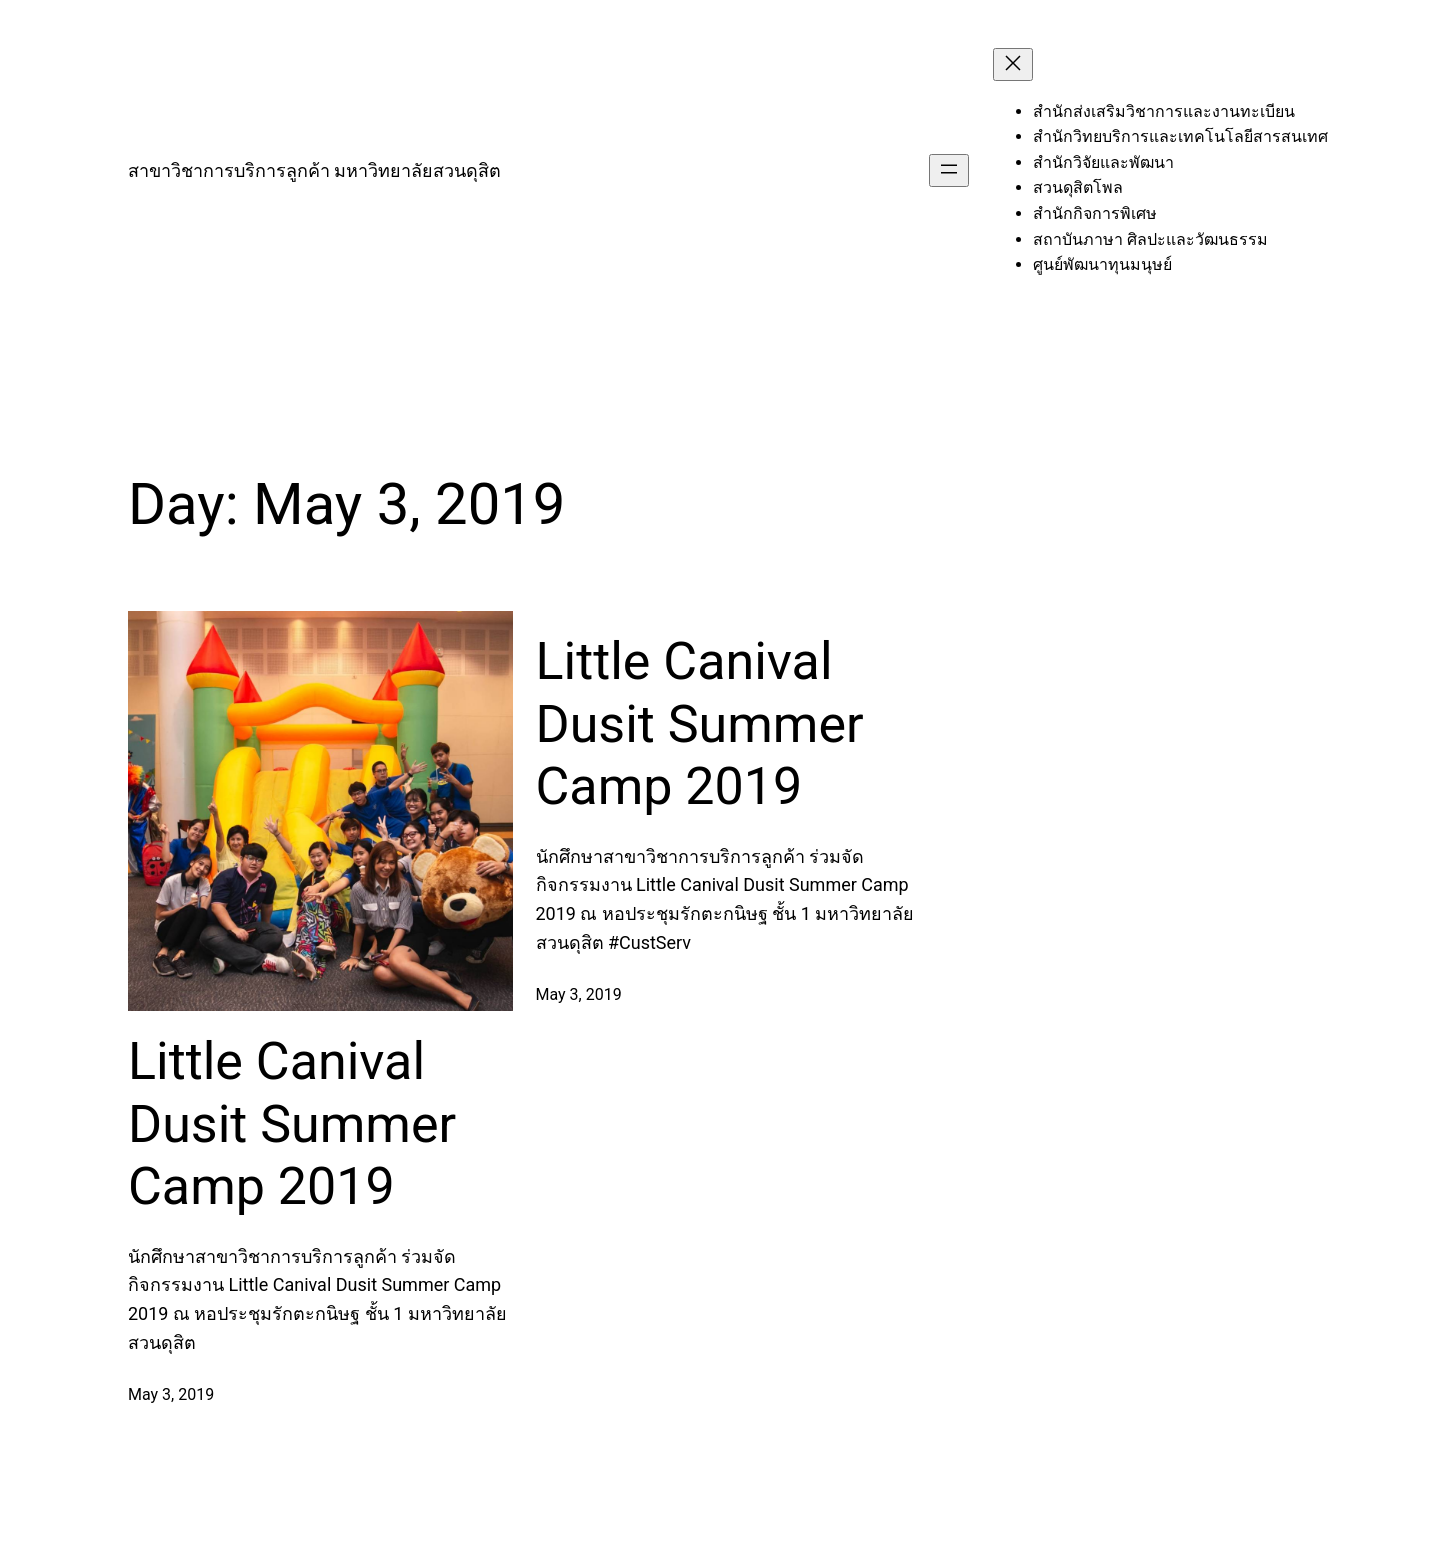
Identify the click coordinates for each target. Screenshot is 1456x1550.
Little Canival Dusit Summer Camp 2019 (292, 1124)
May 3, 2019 (171, 1394)
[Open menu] (949, 170)
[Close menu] (1013, 64)
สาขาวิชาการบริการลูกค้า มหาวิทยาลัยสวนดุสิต (314, 170)
